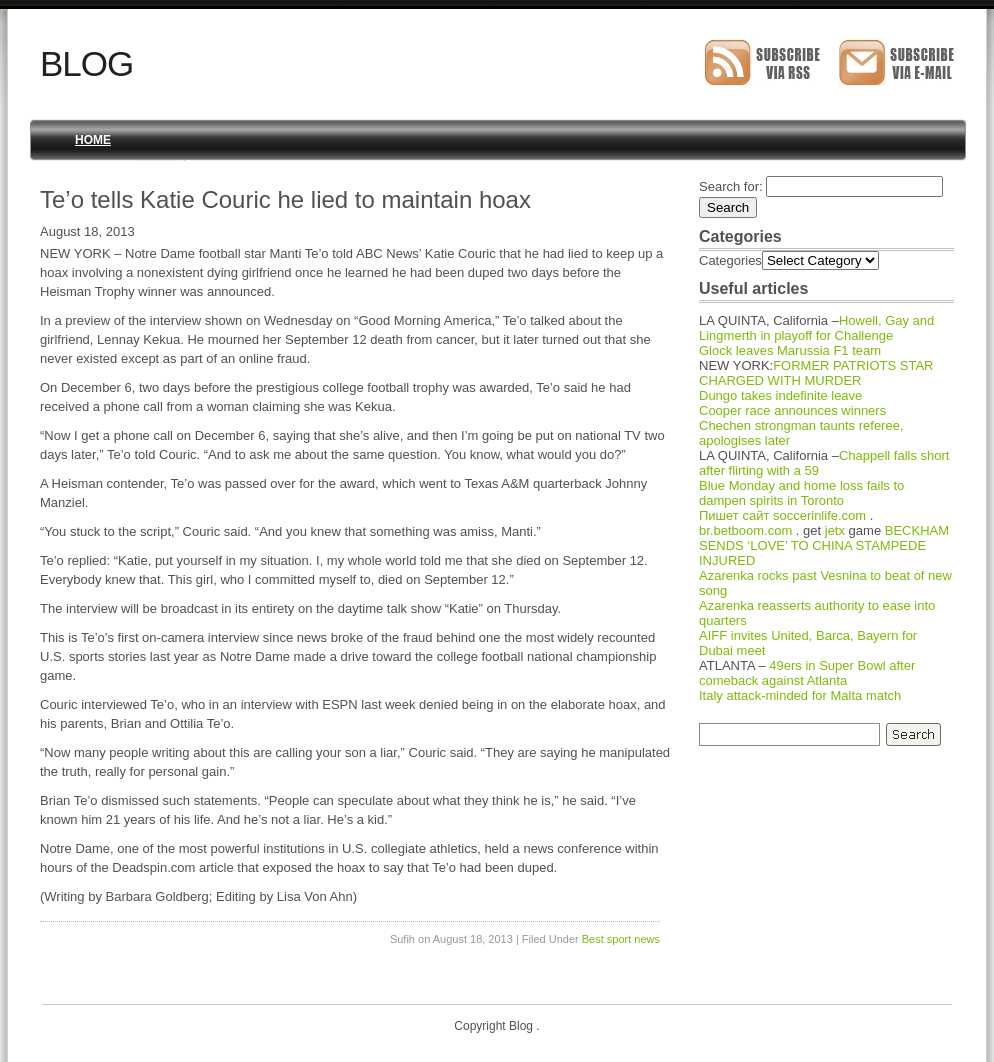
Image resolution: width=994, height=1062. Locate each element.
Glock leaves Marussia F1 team (790, 350)
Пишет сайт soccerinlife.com (782, 515)
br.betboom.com (745, 530)
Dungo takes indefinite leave (780, 395)
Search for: (731, 186)
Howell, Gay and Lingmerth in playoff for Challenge (816, 328)
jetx (835, 530)
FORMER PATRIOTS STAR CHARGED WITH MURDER (816, 373)
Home (93, 140)
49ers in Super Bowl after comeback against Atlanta (807, 673)
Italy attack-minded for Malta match (800, 695)
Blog (86, 63)
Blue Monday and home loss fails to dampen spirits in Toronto (801, 493)
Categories (730, 260)
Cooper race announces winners (792, 410)
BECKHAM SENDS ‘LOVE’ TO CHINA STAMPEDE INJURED (824, 545)
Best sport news (621, 939)
